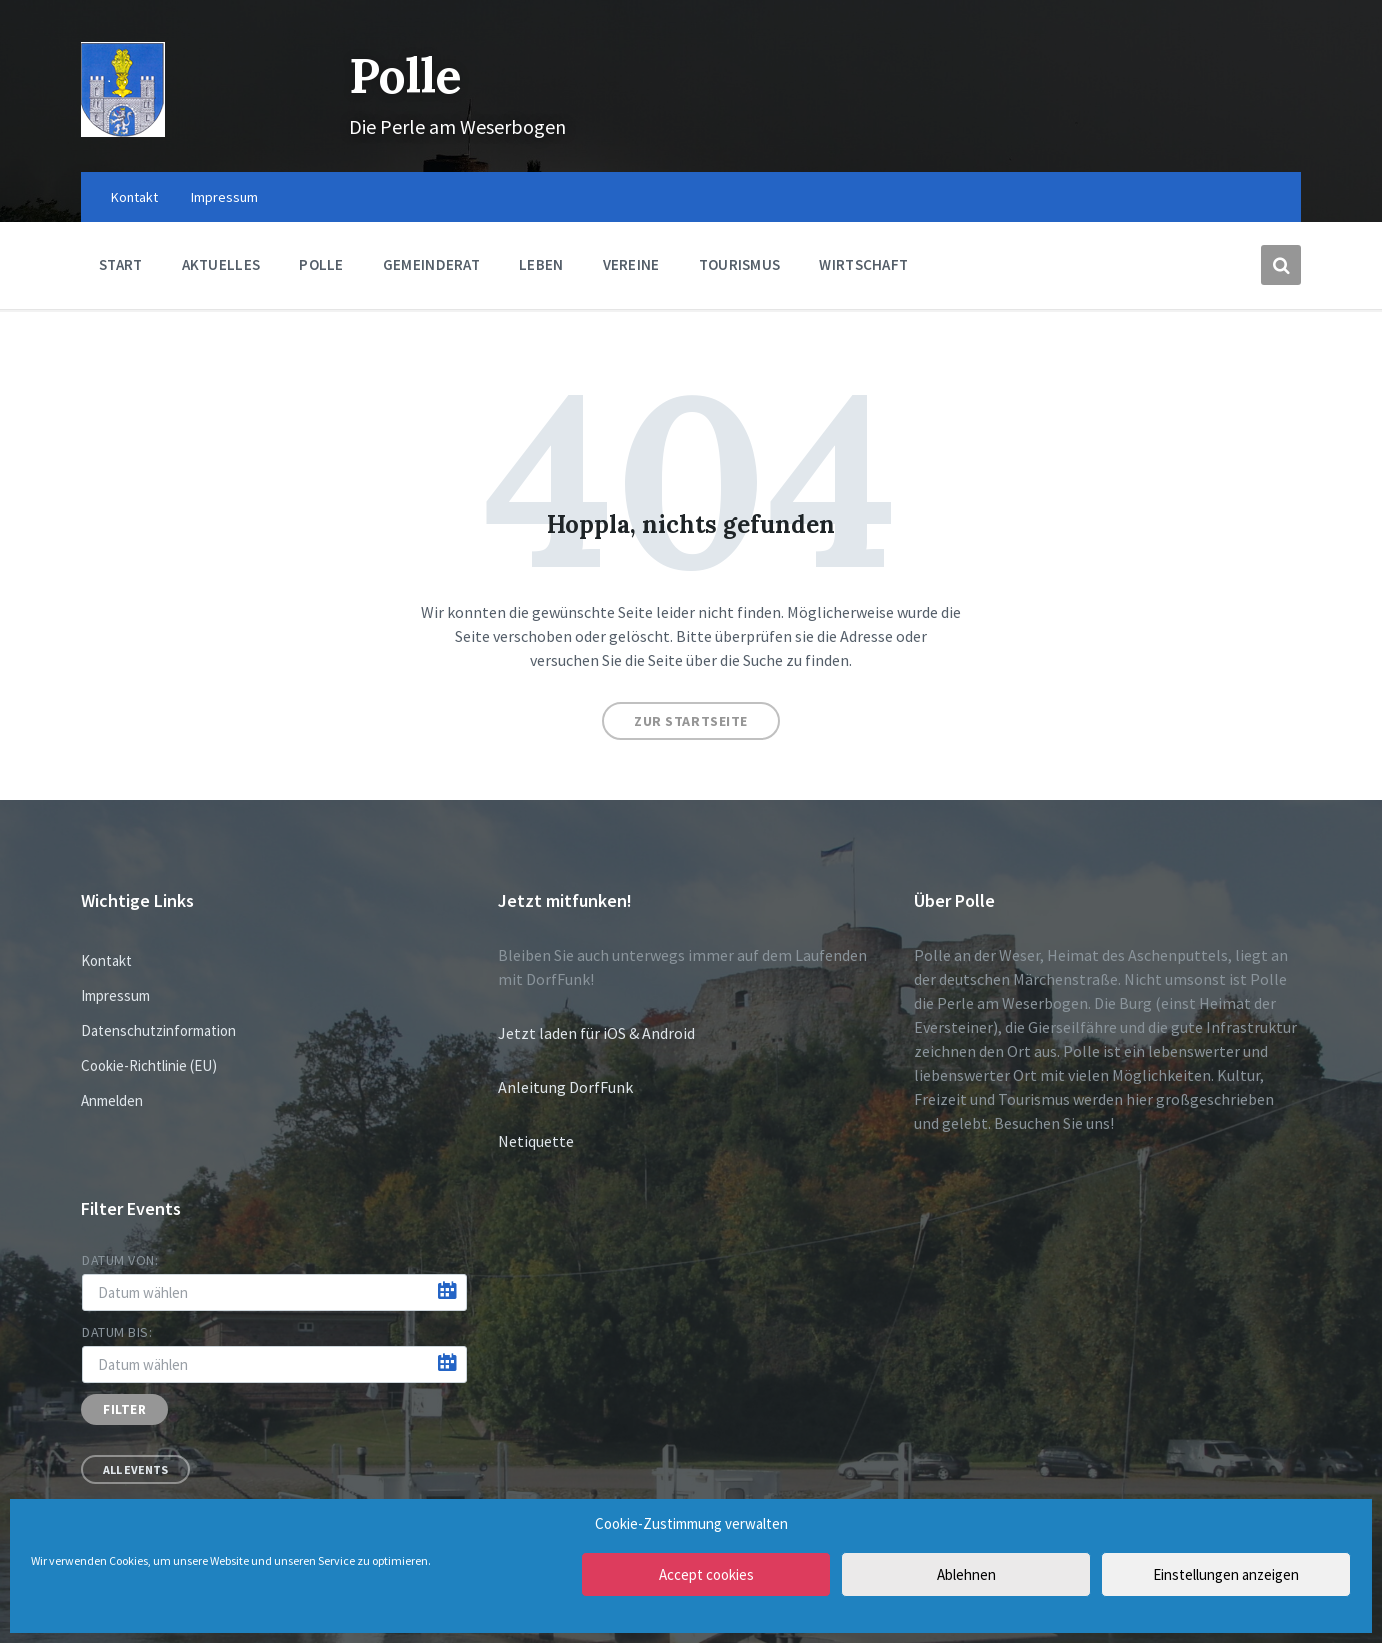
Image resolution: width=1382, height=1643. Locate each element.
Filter (124, 1409)
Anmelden (112, 1100)
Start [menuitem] (121, 264)
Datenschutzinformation (158, 1030)
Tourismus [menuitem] (740, 264)
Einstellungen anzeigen (1226, 1574)
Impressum (115, 995)
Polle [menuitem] (321, 264)
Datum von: (120, 1260)
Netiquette (536, 1141)
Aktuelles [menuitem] (221, 264)
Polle (405, 75)
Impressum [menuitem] (224, 197)
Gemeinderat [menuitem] (431, 264)
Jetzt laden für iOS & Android (596, 1033)
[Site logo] (123, 131)
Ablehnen (966, 1574)
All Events (135, 1469)
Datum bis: (117, 1332)
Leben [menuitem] (541, 264)
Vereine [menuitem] (631, 264)
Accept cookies (706, 1574)
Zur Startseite (691, 721)
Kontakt (106, 960)
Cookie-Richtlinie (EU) (149, 1065)
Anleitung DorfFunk (565, 1087)
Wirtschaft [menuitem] (863, 264)
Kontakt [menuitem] (134, 197)
